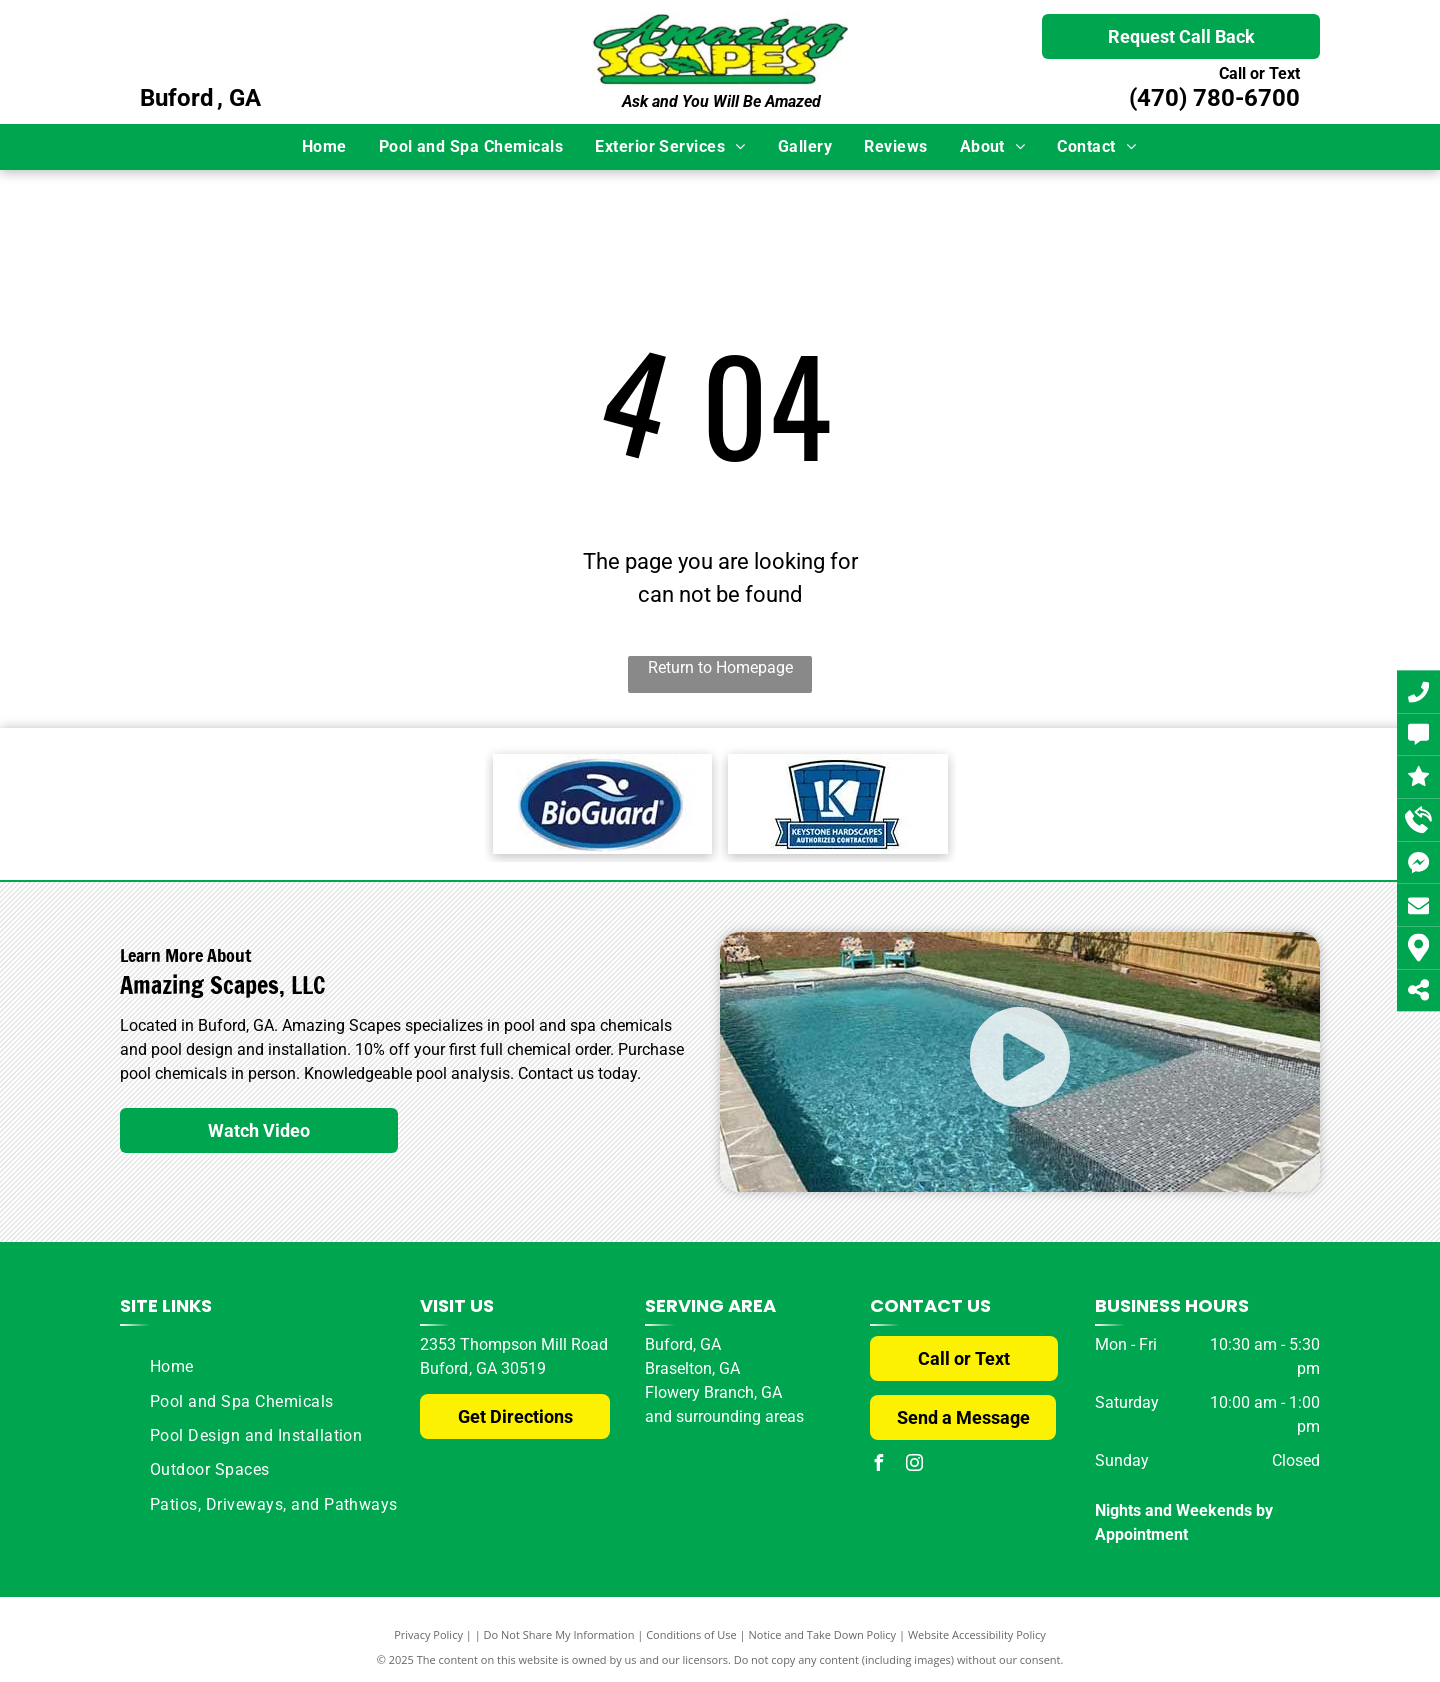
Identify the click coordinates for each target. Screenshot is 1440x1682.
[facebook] (878, 1465)
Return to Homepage (720, 667)
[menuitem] (325, 147)
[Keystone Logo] (838, 804)
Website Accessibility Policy (977, 1634)
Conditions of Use (691, 1634)
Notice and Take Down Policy (823, 1634)
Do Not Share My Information (559, 1634)
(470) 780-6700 (1214, 98)
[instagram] (914, 1465)
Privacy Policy (428, 1634)
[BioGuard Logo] (603, 804)
